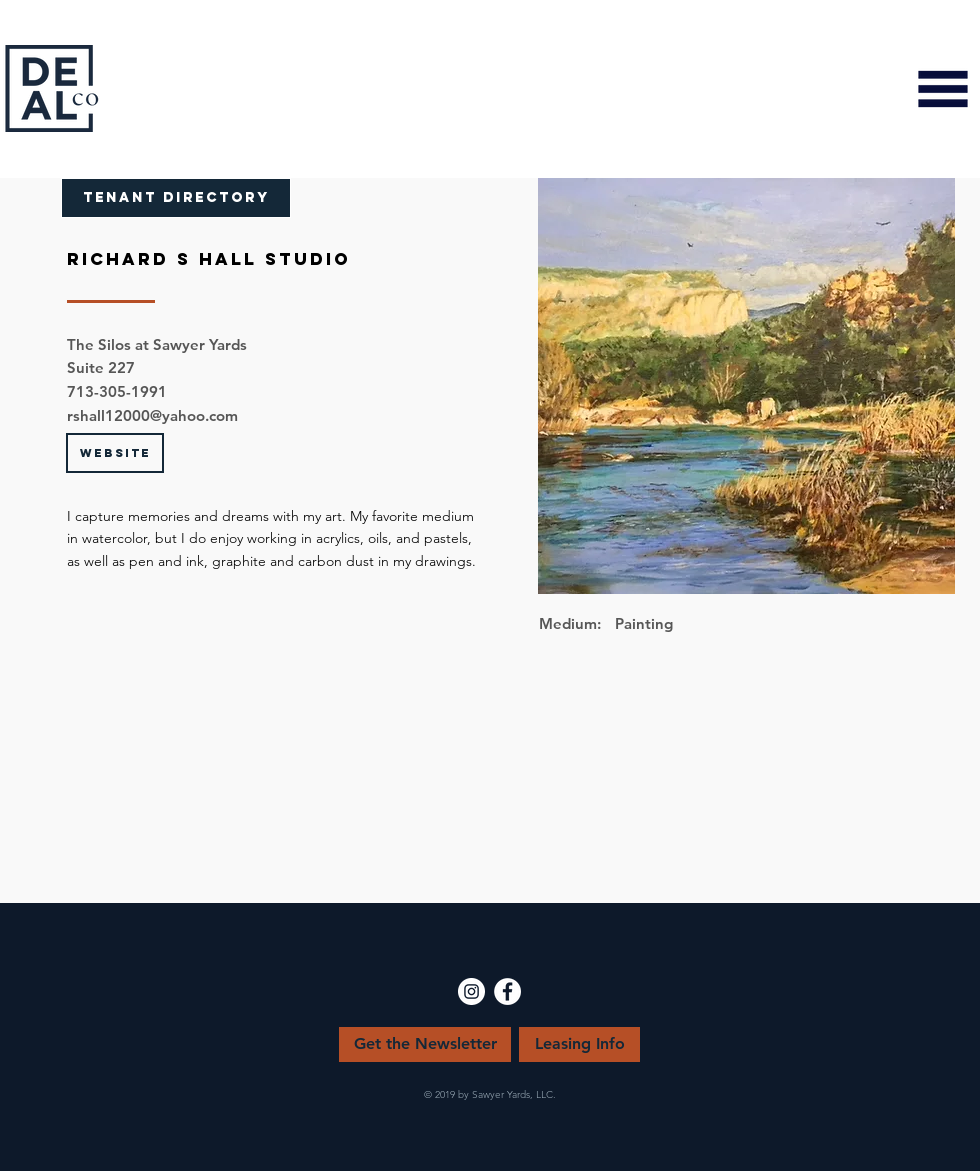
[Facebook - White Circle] (507, 991)
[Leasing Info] (579, 1044)
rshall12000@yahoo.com (152, 415)
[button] (943, 89)
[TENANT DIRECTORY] (176, 198)
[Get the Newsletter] (425, 1044)
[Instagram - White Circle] (471, 991)
